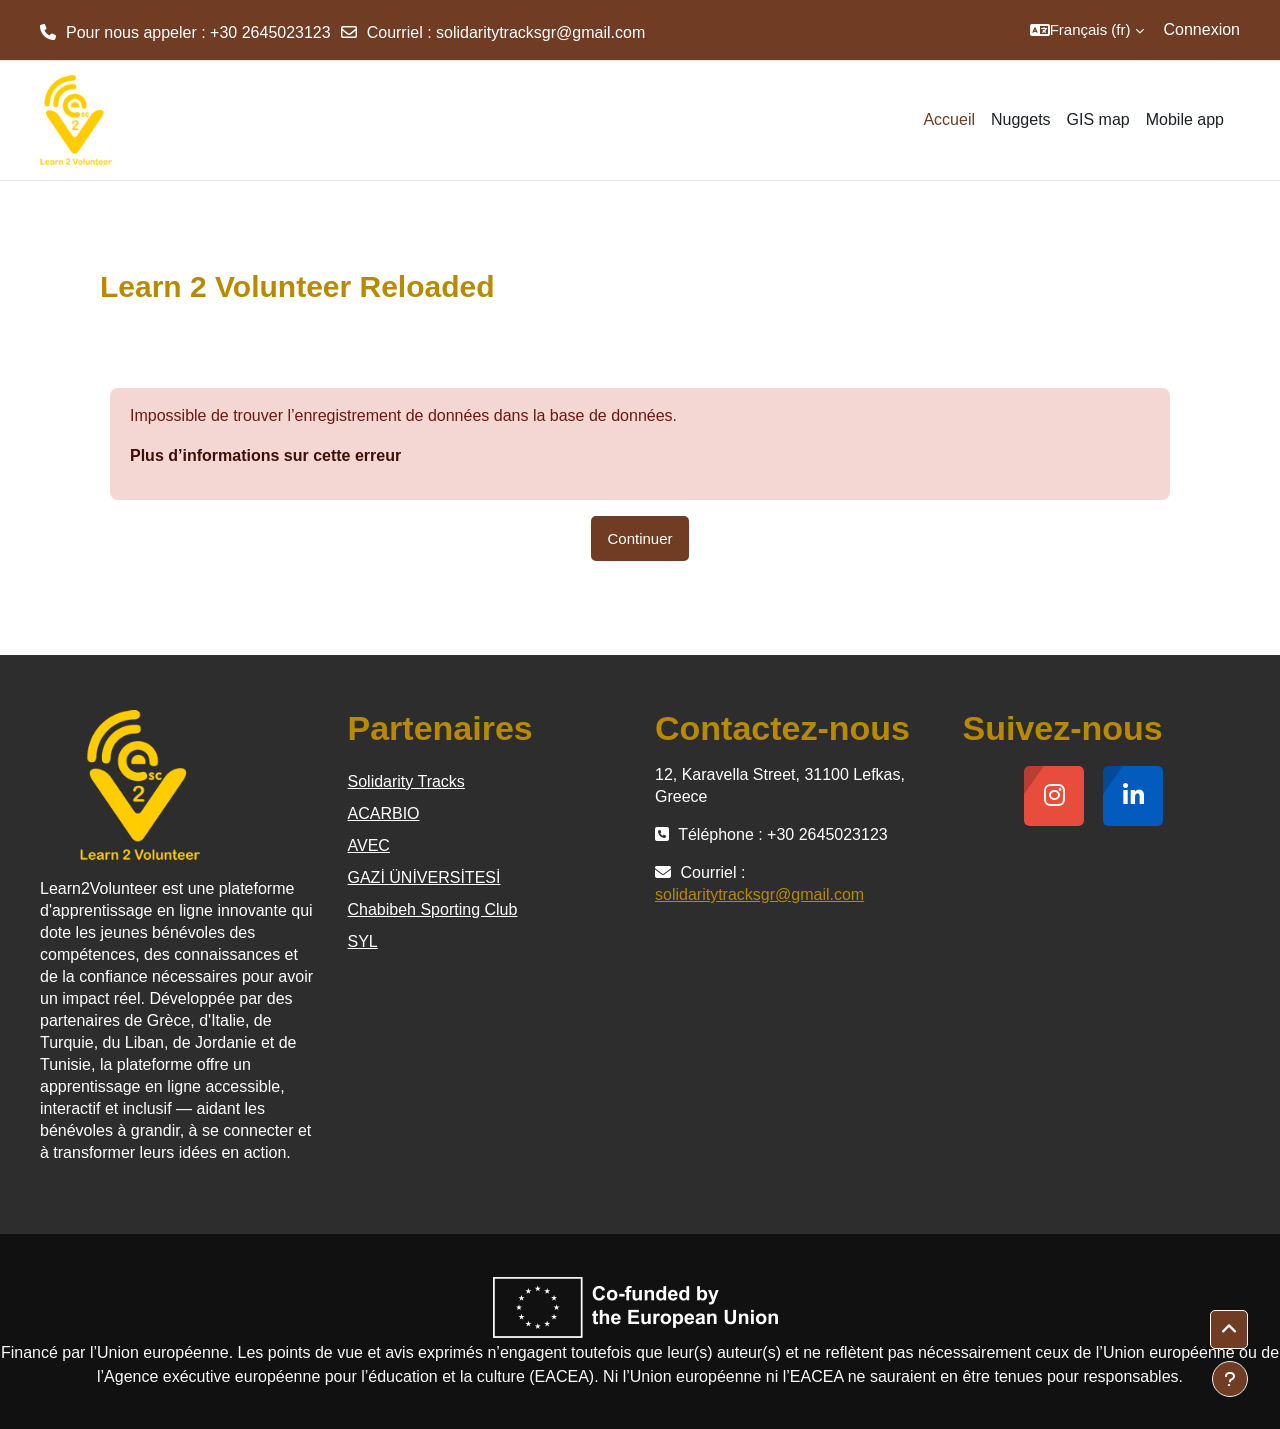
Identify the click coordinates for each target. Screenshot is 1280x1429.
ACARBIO (384, 813)
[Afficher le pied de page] (1230, 1379)
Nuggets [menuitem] (1021, 119)
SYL (363, 941)
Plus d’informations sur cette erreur (265, 455)
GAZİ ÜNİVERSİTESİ (424, 877)
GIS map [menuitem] (1098, 119)
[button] (1087, 30)
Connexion (1202, 29)
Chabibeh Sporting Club (433, 909)
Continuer (639, 538)
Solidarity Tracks (406, 781)
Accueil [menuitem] (949, 119)
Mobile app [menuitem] (1185, 119)
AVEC (369, 845)
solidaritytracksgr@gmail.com (540, 32)
